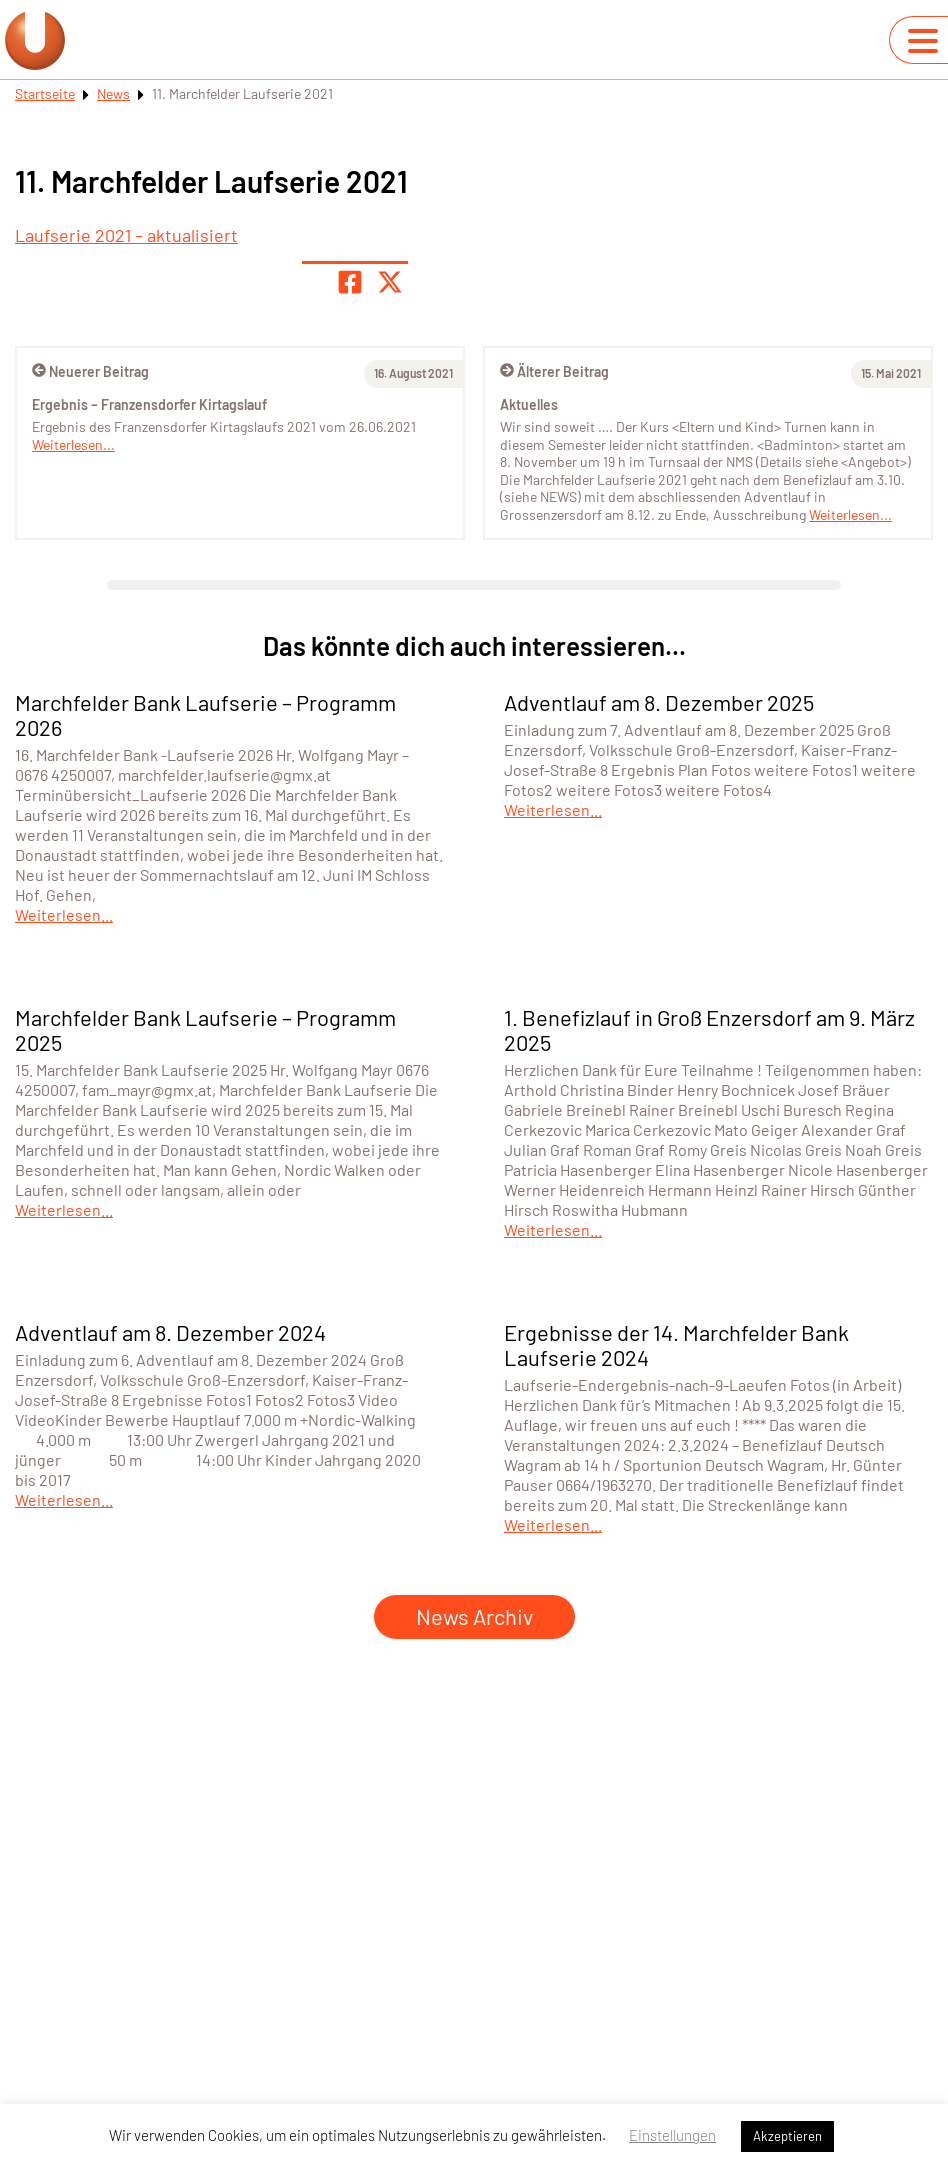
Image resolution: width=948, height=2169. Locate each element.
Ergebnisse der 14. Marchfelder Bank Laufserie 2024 (676, 1344)
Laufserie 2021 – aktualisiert (126, 235)
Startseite (45, 93)
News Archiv (474, 1616)
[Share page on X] (390, 282)
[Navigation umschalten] (923, 41)
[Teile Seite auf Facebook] (350, 282)
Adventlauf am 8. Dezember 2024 (170, 1332)
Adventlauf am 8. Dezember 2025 (659, 702)
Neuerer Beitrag (90, 371)
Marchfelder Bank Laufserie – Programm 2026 (205, 714)
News (113, 93)
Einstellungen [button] (672, 2135)
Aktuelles (529, 404)
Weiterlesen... (850, 514)
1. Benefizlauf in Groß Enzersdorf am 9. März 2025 (709, 1029)
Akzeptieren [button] (787, 2136)
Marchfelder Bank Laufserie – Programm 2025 (205, 1029)
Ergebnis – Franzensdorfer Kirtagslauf (149, 404)
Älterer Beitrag (554, 371)
